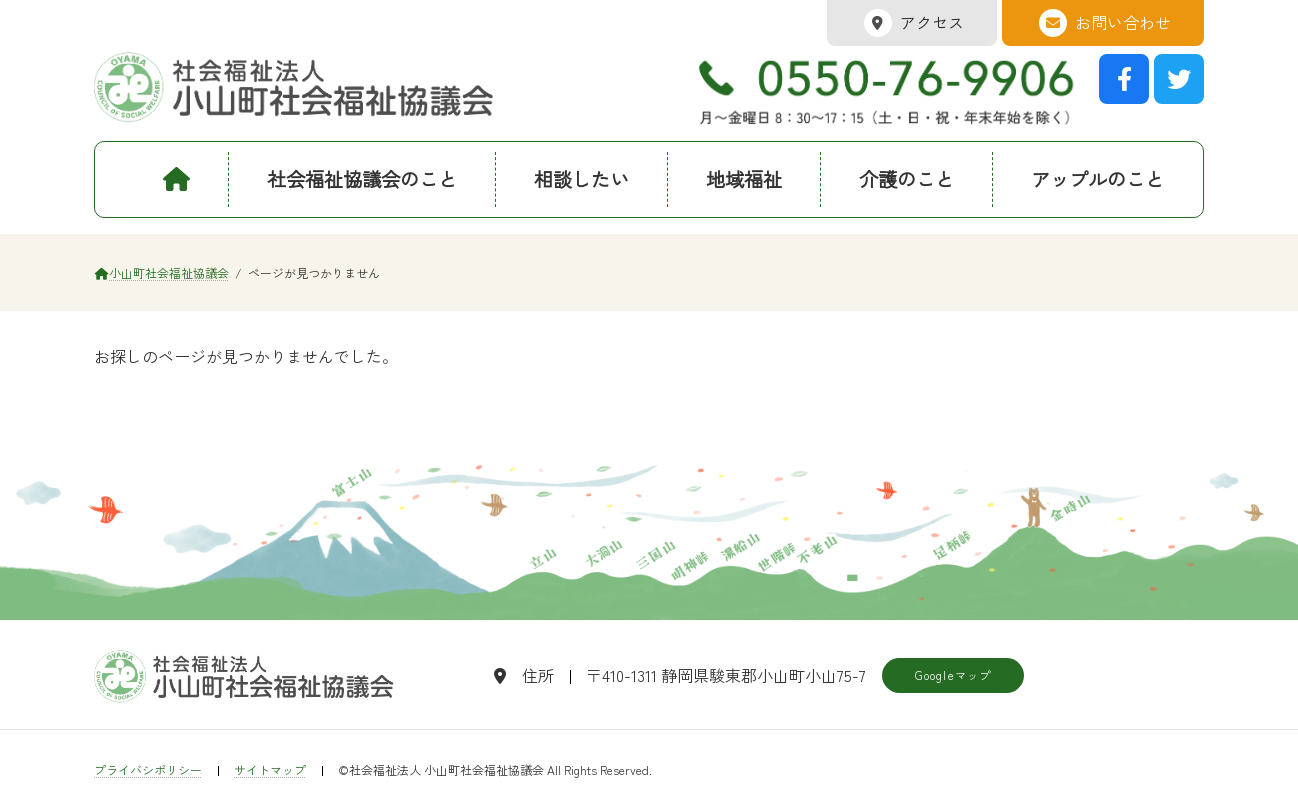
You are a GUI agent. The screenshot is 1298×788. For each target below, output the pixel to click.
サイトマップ (270, 769)
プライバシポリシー (148, 769)
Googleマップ (953, 675)
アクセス (912, 23)
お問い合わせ (1103, 23)
